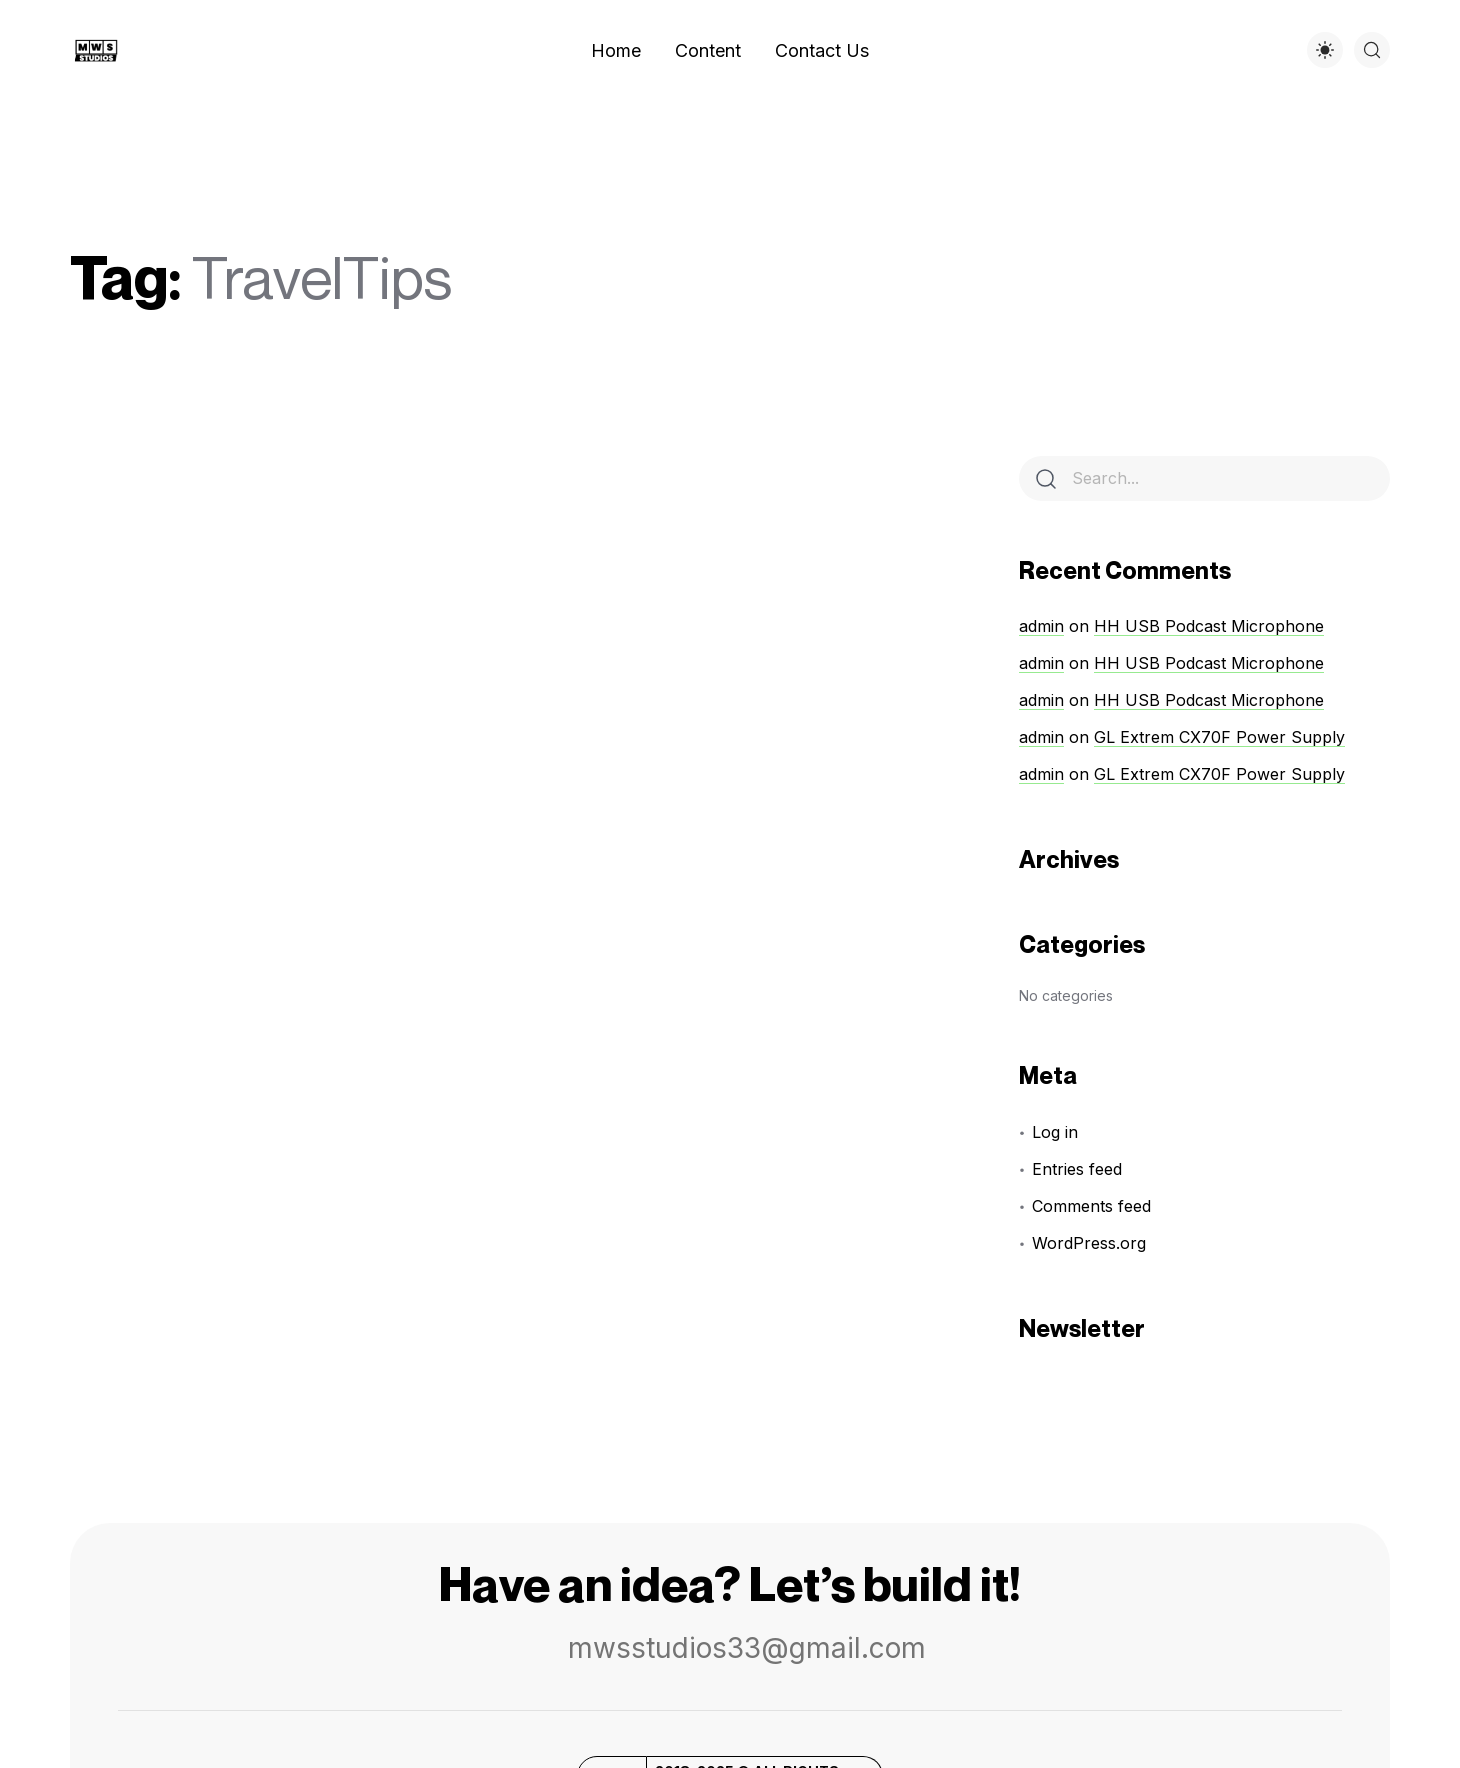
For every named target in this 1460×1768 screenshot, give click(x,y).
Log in (1055, 1132)
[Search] (1046, 479)
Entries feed (1077, 1169)
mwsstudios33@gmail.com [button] (729, 1648)
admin (1041, 626)
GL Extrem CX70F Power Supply (1219, 737)
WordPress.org (1089, 1243)
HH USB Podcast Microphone (1209, 626)
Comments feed (1091, 1206)
